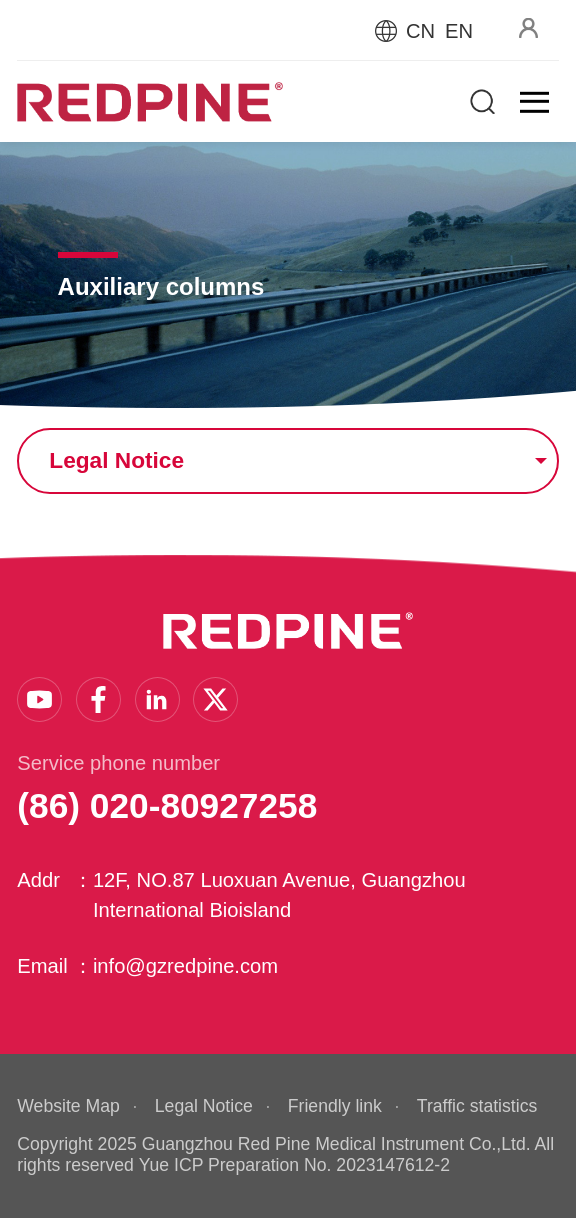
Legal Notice (204, 1106)
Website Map (68, 1106)
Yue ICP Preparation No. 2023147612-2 (294, 1165)
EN (459, 31)
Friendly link (335, 1106)
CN (420, 31)
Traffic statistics (477, 1106)
